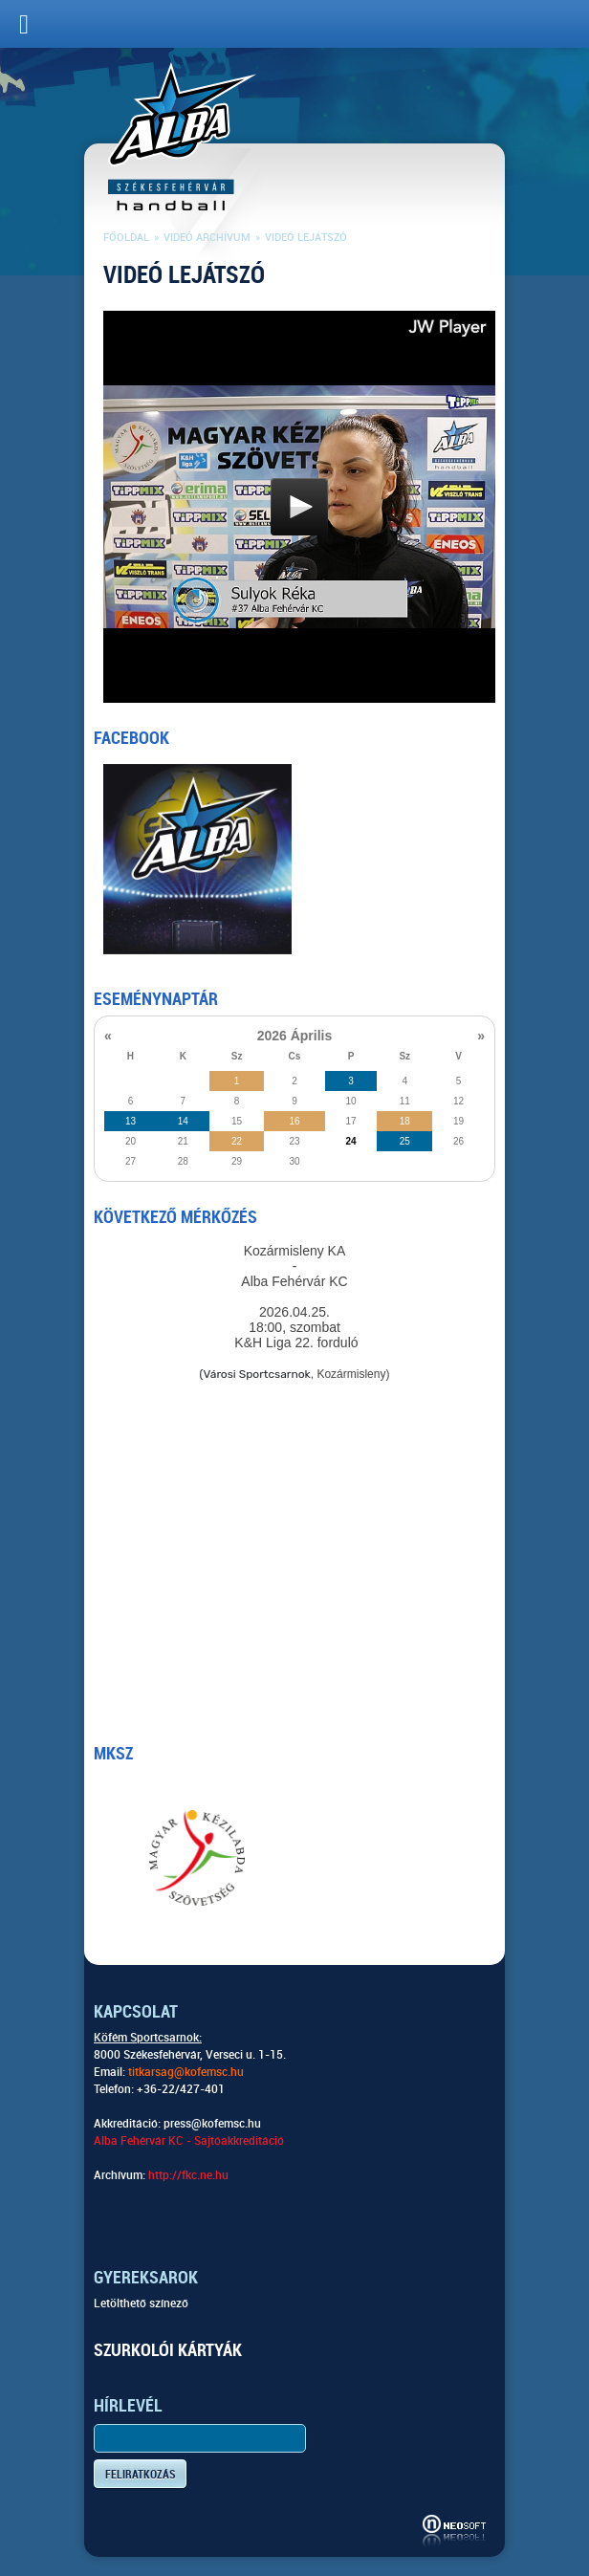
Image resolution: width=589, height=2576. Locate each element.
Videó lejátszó (306, 237)
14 (183, 1121)
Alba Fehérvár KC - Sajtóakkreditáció (189, 2141)
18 (405, 1121)
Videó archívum (207, 237)
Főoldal (126, 237)
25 (405, 1141)
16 (294, 1121)
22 (236, 1141)
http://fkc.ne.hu (188, 2175)
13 (130, 1121)
